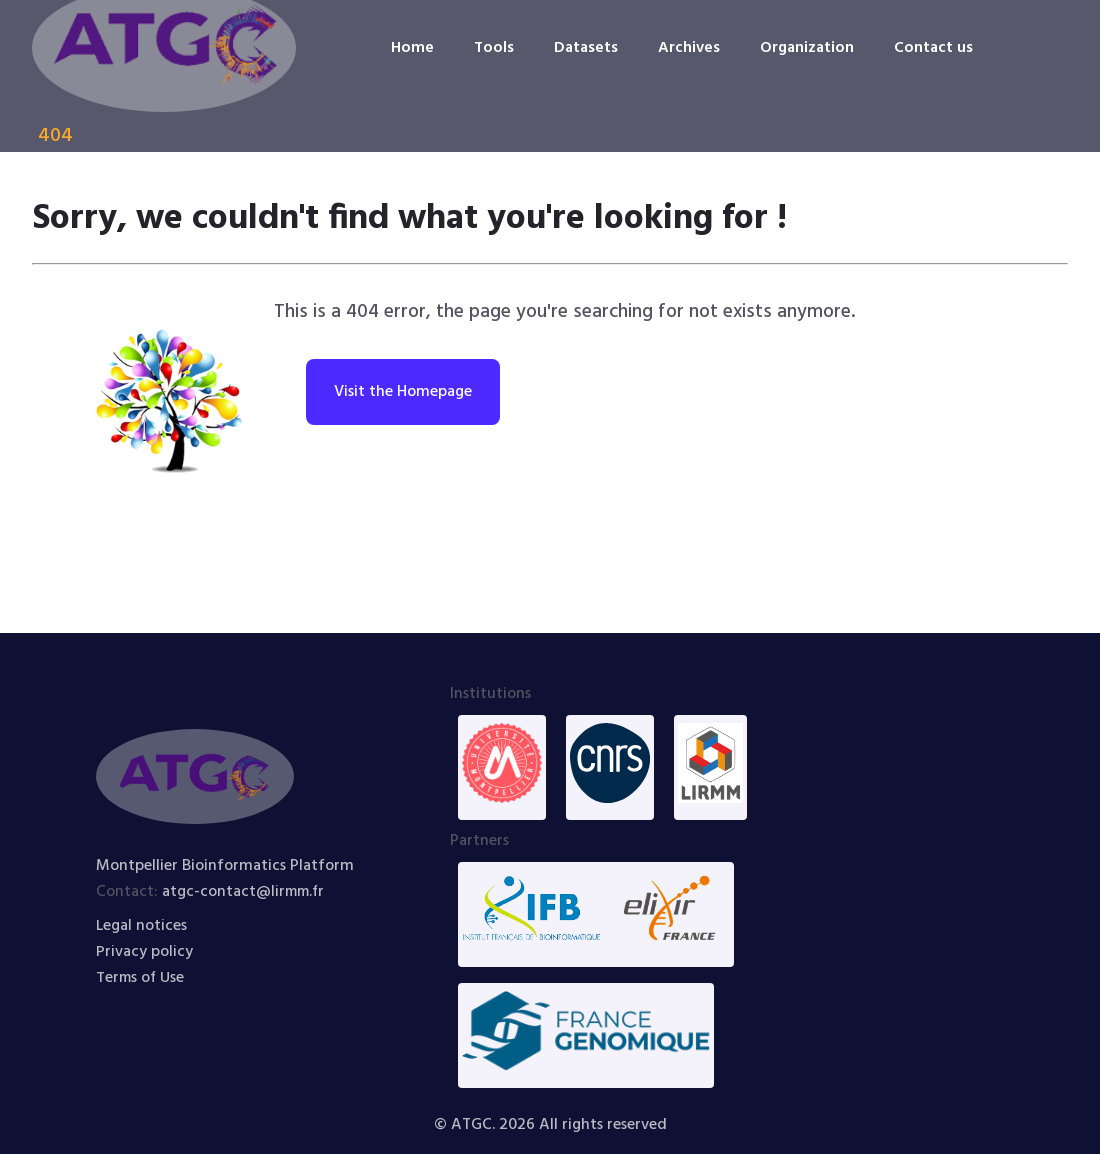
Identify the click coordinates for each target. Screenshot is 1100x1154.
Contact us (936, 48)
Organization (807, 48)
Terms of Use (141, 978)
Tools (490, 48)
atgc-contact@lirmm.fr (245, 892)
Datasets (584, 48)
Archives (688, 48)
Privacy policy (144, 952)
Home (408, 48)
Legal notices (142, 926)
